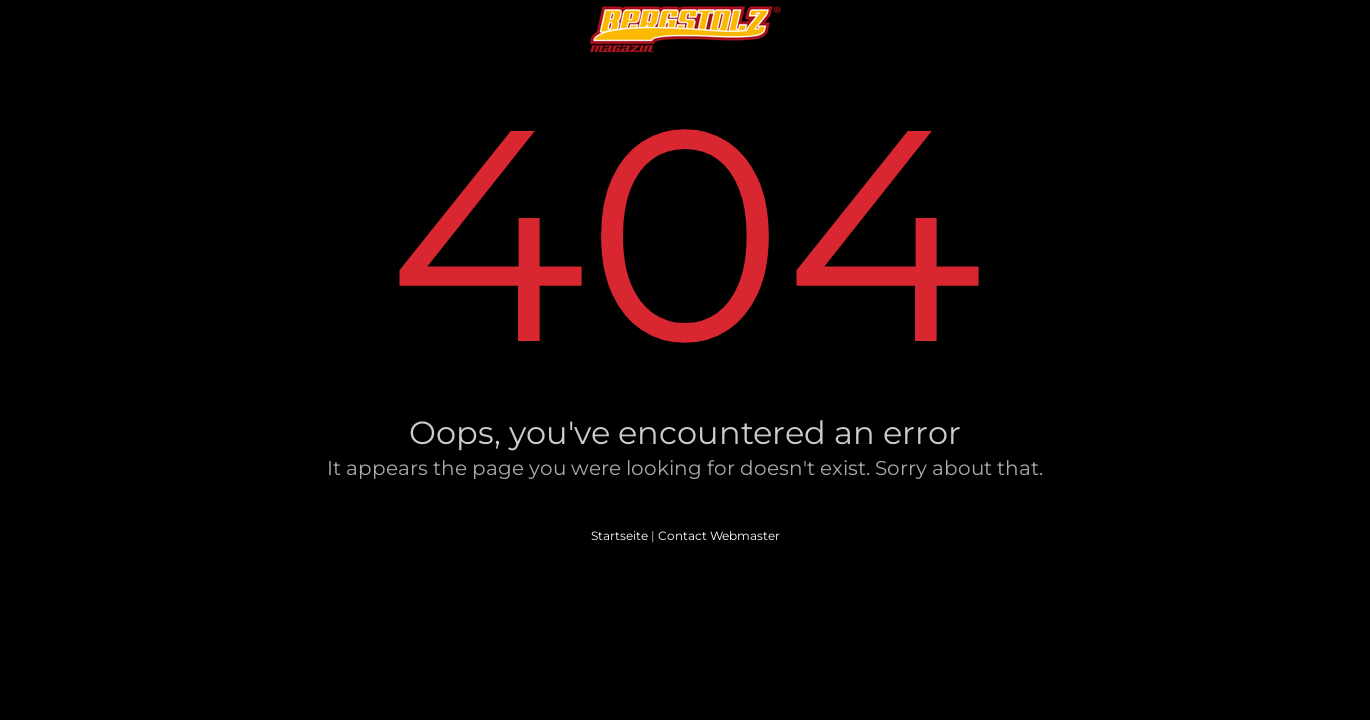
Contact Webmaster (719, 535)
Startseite (619, 535)
